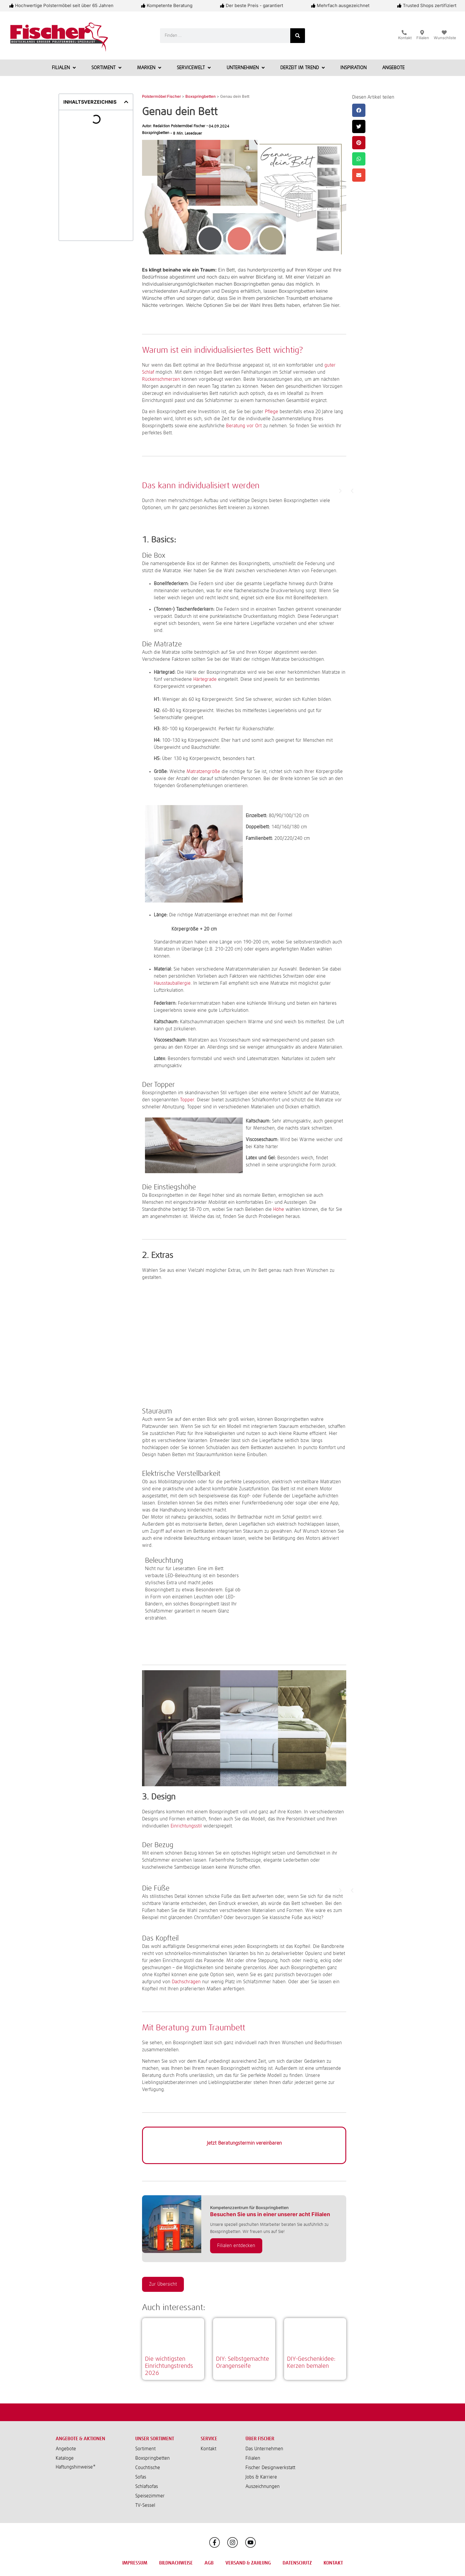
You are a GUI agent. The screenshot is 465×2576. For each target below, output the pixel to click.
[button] (126, 102)
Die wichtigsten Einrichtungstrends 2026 (169, 2366)
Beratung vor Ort (244, 425)
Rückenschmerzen (161, 379)
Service (209, 2438)
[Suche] (297, 35)
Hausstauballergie (172, 983)
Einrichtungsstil (186, 1826)
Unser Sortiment (154, 2438)
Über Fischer (259, 2438)
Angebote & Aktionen (80, 2438)
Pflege (271, 411)
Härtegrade (205, 679)
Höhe (278, 1209)
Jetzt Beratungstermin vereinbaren (244, 2143)
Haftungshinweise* (76, 2467)
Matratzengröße (203, 771)
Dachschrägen (186, 1981)
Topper (187, 1099)
